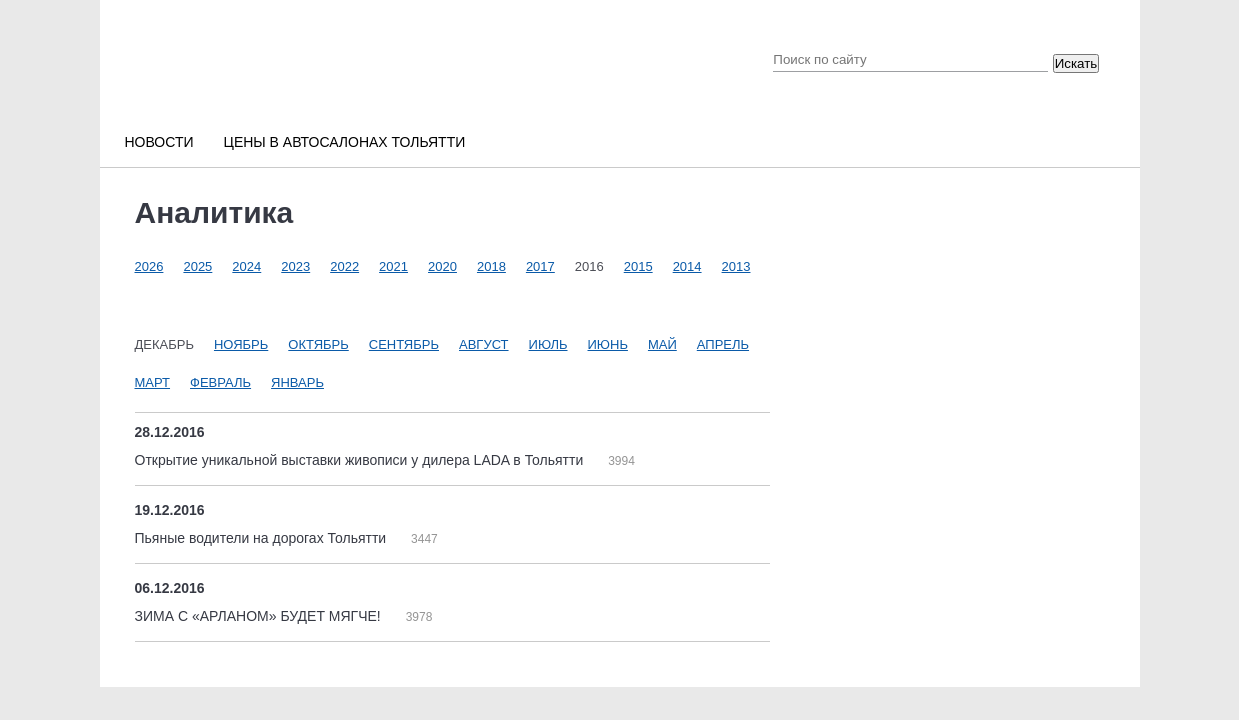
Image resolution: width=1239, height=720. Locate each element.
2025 (197, 266)
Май (662, 344)
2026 (149, 266)
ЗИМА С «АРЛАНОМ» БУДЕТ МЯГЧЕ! (260, 616)
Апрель (723, 344)
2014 (687, 266)
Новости (159, 142)
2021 (393, 266)
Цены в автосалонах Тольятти (345, 142)
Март (153, 382)
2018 (491, 266)
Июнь (608, 344)
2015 (638, 266)
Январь (297, 382)
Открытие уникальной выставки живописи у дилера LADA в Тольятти (361, 460)
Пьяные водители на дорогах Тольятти (263, 538)
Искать (1076, 63)
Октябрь (318, 344)
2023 (295, 266)
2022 (344, 266)
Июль (548, 344)
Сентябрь (404, 344)
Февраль (220, 382)
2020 (442, 266)
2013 (736, 266)
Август (484, 344)
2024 (246, 266)
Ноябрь (241, 344)
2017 (540, 266)
